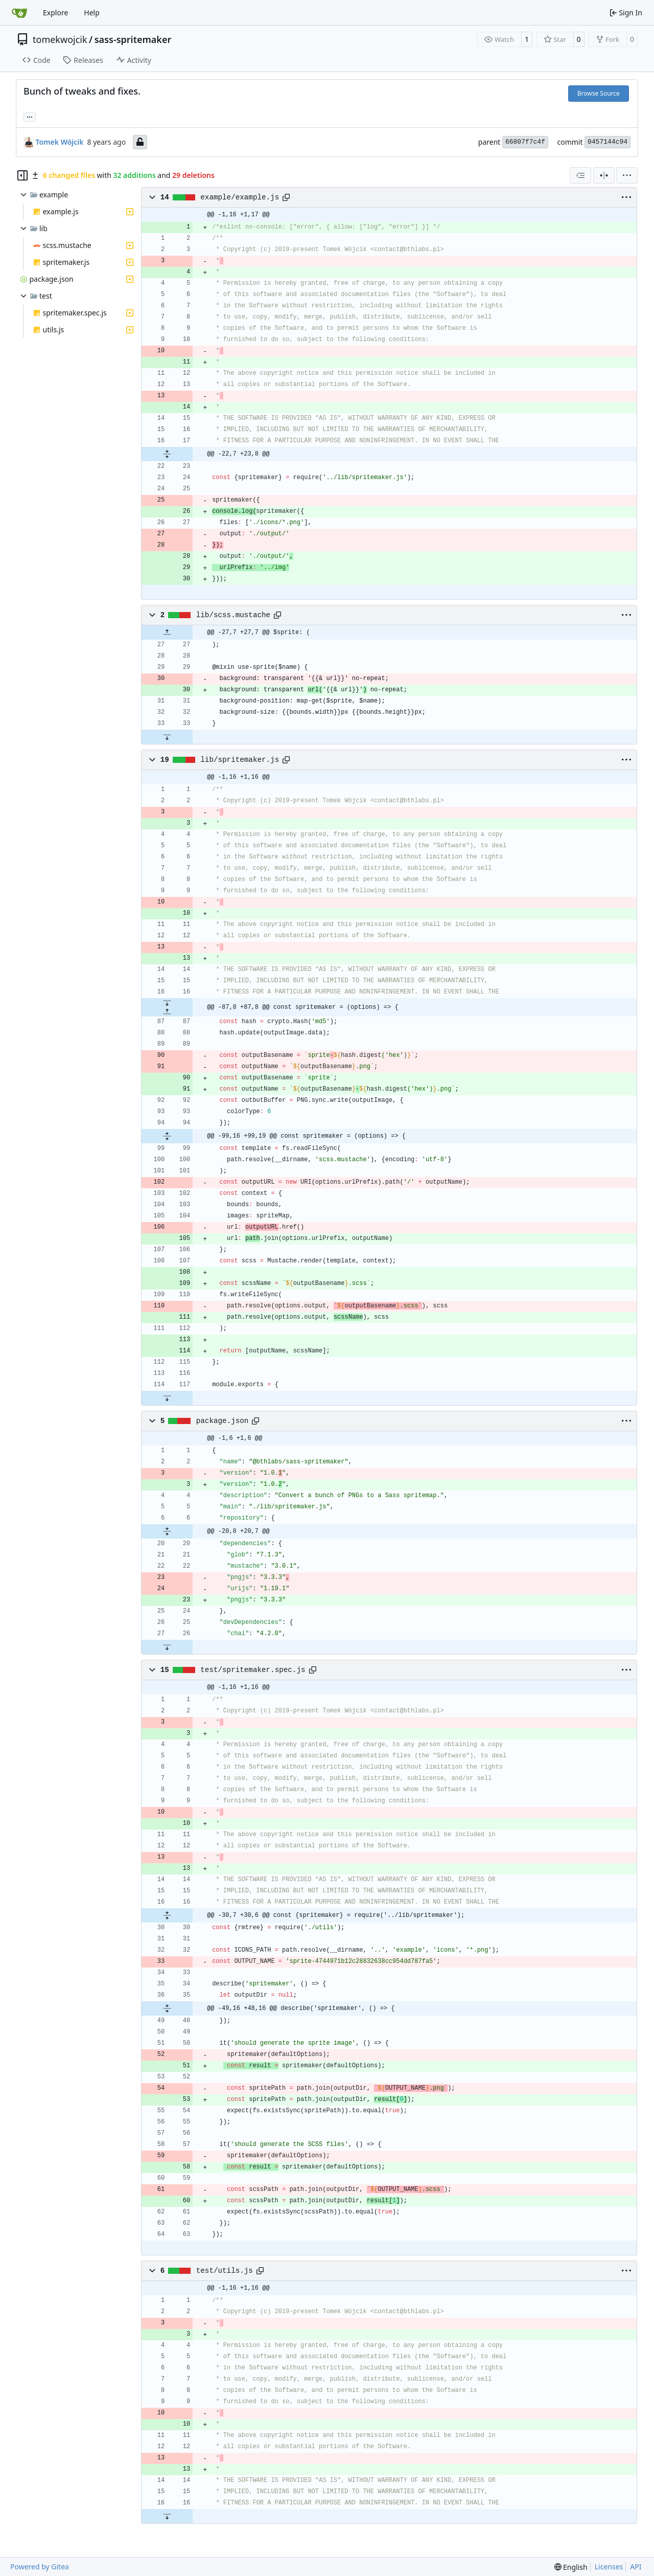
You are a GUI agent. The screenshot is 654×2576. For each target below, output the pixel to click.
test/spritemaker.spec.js (252, 1670)
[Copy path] (286, 197)
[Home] (19, 13)
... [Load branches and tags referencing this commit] (30, 116)
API (635, 2566)
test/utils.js (224, 2271)
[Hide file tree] (22, 175)
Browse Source (598, 93)
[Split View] (604, 175)
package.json (222, 1421)
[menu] (627, 175)
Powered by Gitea (39, 2566)
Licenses (609, 2566)
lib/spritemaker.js (239, 760)
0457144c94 (607, 142)
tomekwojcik (60, 39)
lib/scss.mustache (233, 615)
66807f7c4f (525, 142)
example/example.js (239, 197)
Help (92, 12)
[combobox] (580, 175)
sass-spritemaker (133, 39)
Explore (55, 12)
